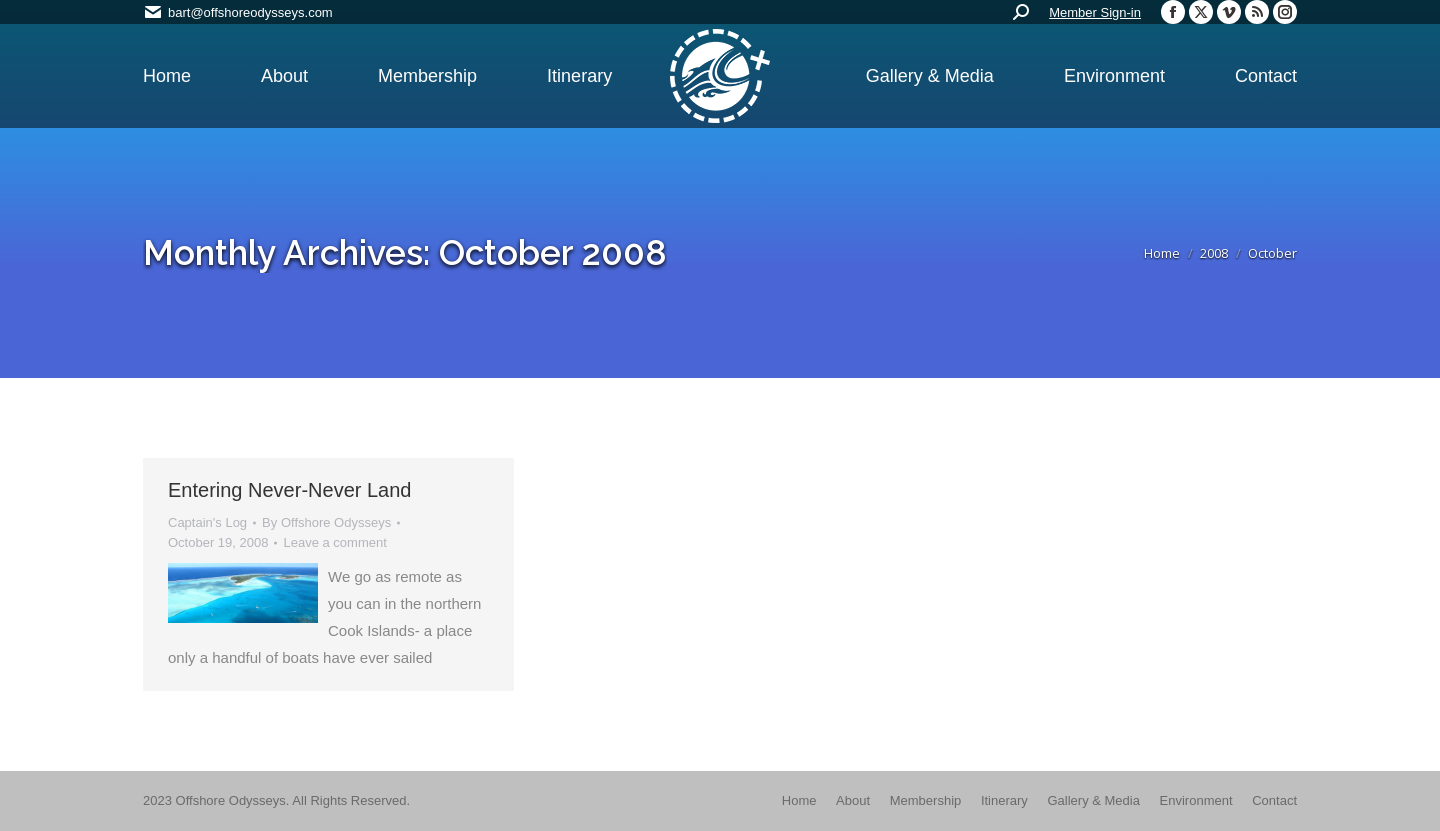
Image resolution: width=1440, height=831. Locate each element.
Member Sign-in (1095, 12)
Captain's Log (207, 522)
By (326, 522)
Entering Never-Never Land (289, 490)
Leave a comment (334, 542)
